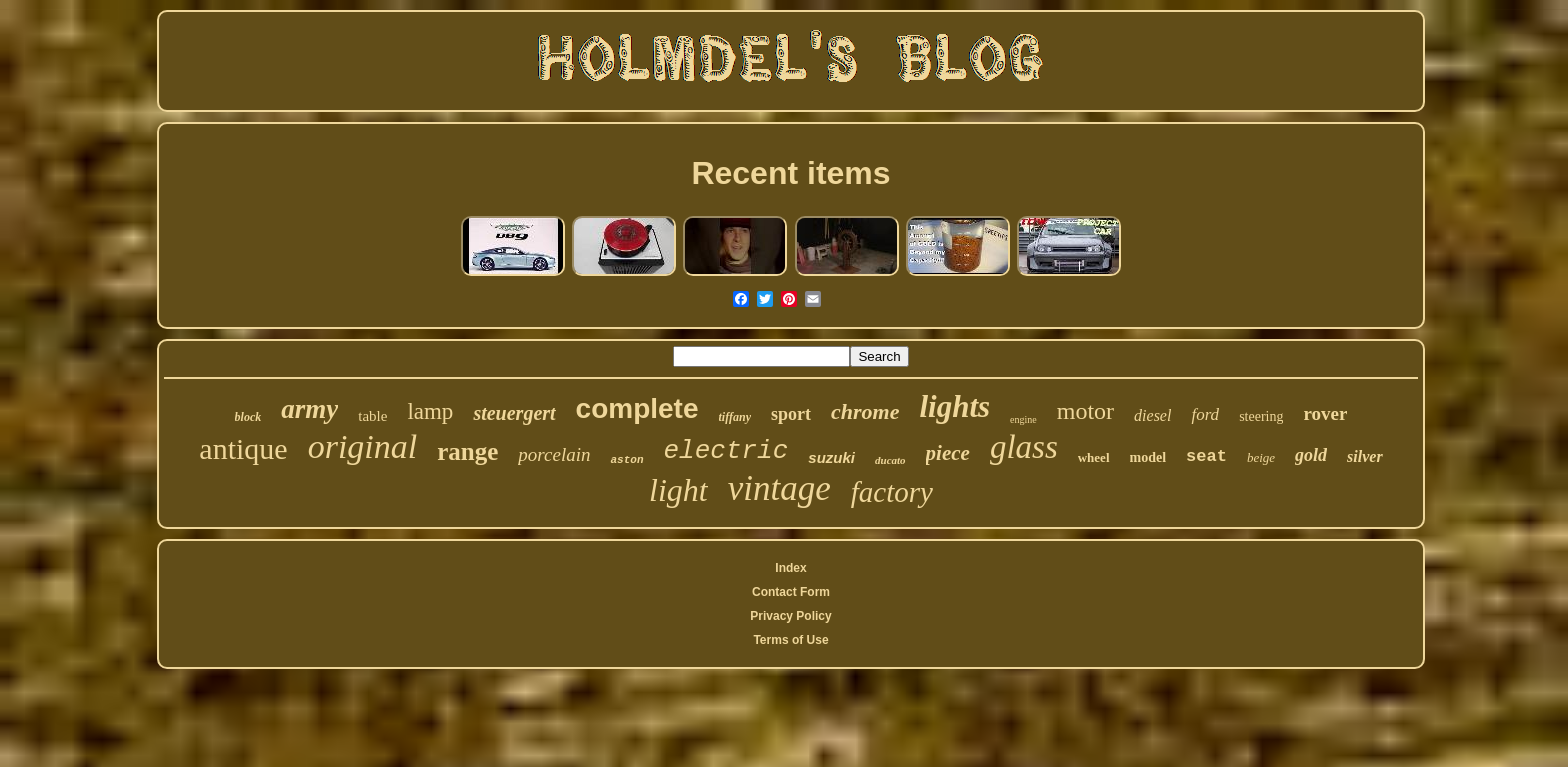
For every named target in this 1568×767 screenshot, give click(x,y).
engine (1023, 419)
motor (1085, 411)
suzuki (831, 457)
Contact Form (791, 592)
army (309, 409)
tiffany (735, 417)
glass (1024, 447)
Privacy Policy (790, 616)
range (467, 451)
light (678, 490)
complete (637, 408)
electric (726, 451)
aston (626, 460)
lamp (430, 411)
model (1148, 457)
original (363, 446)
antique (243, 448)
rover (1325, 413)
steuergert (514, 413)
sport (791, 414)
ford (1205, 414)
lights (954, 406)
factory (892, 492)
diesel (1152, 415)
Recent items (790, 173)
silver (1365, 456)
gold (1311, 455)
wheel (1094, 457)
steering (1261, 416)
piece (948, 453)
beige (1261, 457)
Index (790, 568)
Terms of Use (790, 640)
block (248, 417)
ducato (890, 460)
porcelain (554, 454)
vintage (779, 488)
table (372, 416)
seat (1206, 456)
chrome (865, 411)
